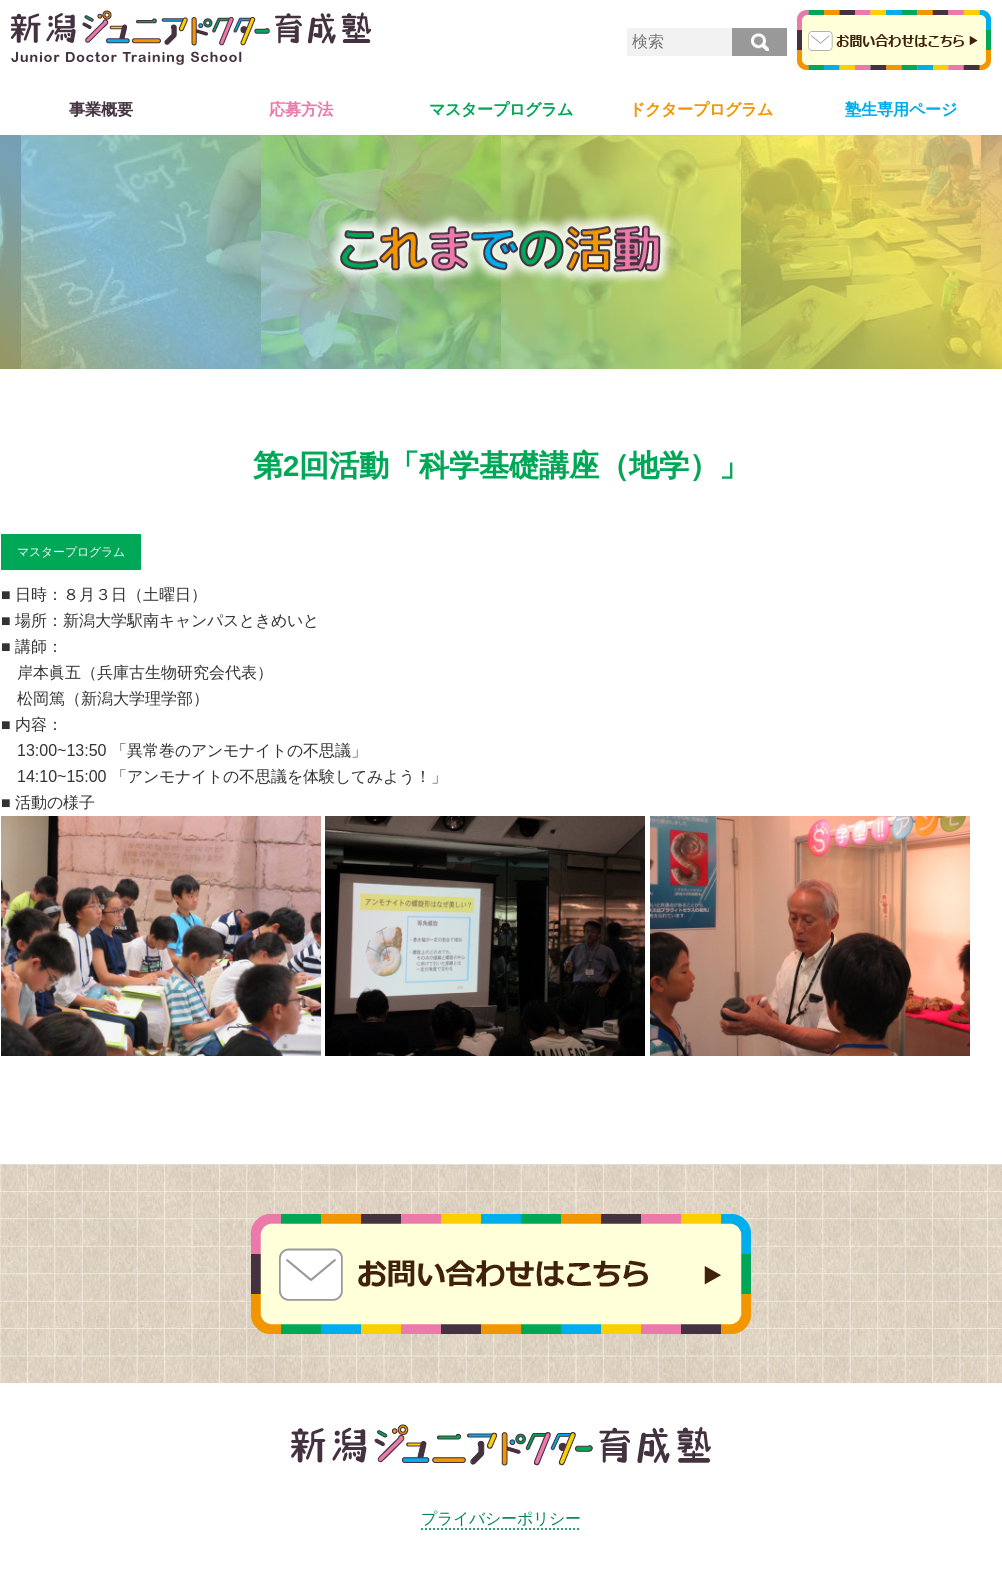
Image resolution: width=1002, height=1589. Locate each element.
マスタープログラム (501, 109)
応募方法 (301, 109)
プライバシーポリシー (501, 1518)
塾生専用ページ (901, 109)
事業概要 (101, 109)
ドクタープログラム (701, 109)
